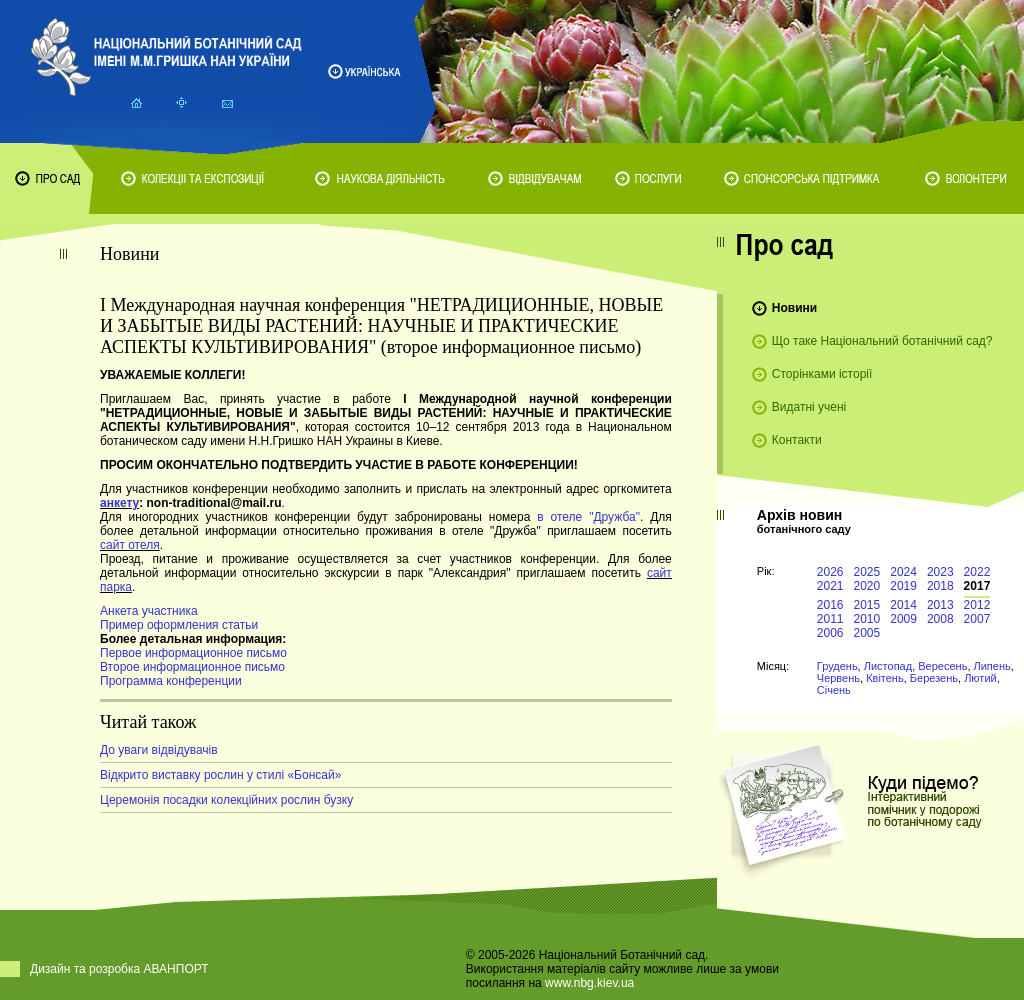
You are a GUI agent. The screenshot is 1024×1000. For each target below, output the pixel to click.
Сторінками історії (822, 374)
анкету (119, 503)
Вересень (942, 666)
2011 (830, 619)
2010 (867, 619)
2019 (903, 586)
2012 (977, 605)
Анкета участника (149, 611)
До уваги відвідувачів (159, 750)
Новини (794, 308)
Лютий (980, 678)
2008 (940, 619)
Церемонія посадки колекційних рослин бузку (226, 800)
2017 (977, 586)
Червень (838, 678)
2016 (830, 605)
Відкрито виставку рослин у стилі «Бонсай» (220, 775)
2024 (903, 572)
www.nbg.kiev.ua (589, 983)
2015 (867, 605)
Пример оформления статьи (179, 625)
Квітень (885, 678)
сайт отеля (130, 545)
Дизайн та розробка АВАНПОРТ (119, 969)
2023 (940, 572)
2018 (940, 586)
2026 (830, 572)
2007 (977, 619)
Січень (834, 690)
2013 (940, 605)
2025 (867, 572)
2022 (977, 572)
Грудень (837, 666)
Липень (992, 666)
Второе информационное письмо (192, 667)
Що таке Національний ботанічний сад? (882, 341)
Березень (934, 678)
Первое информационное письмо (193, 653)
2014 (903, 605)
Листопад (888, 666)
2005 (867, 633)
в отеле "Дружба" (588, 517)
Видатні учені (809, 407)
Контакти (797, 440)
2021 (830, 586)
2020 (867, 586)
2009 (903, 619)
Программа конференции (171, 681)
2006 (830, 633)
